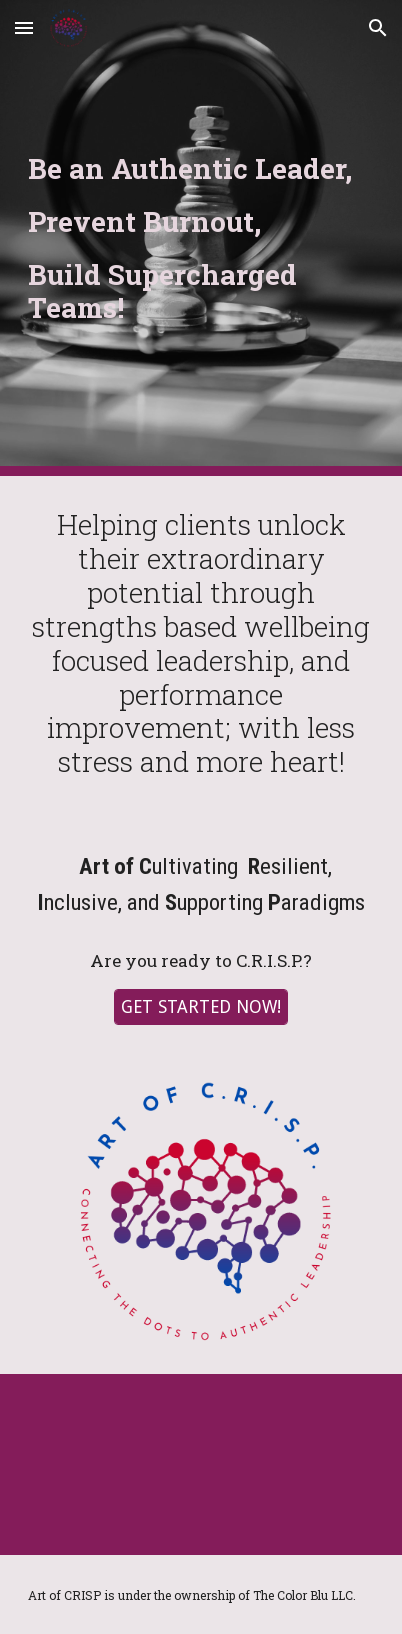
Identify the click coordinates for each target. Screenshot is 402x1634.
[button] (24, 27)
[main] (201, 238)
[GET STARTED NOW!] (201, 1007)
